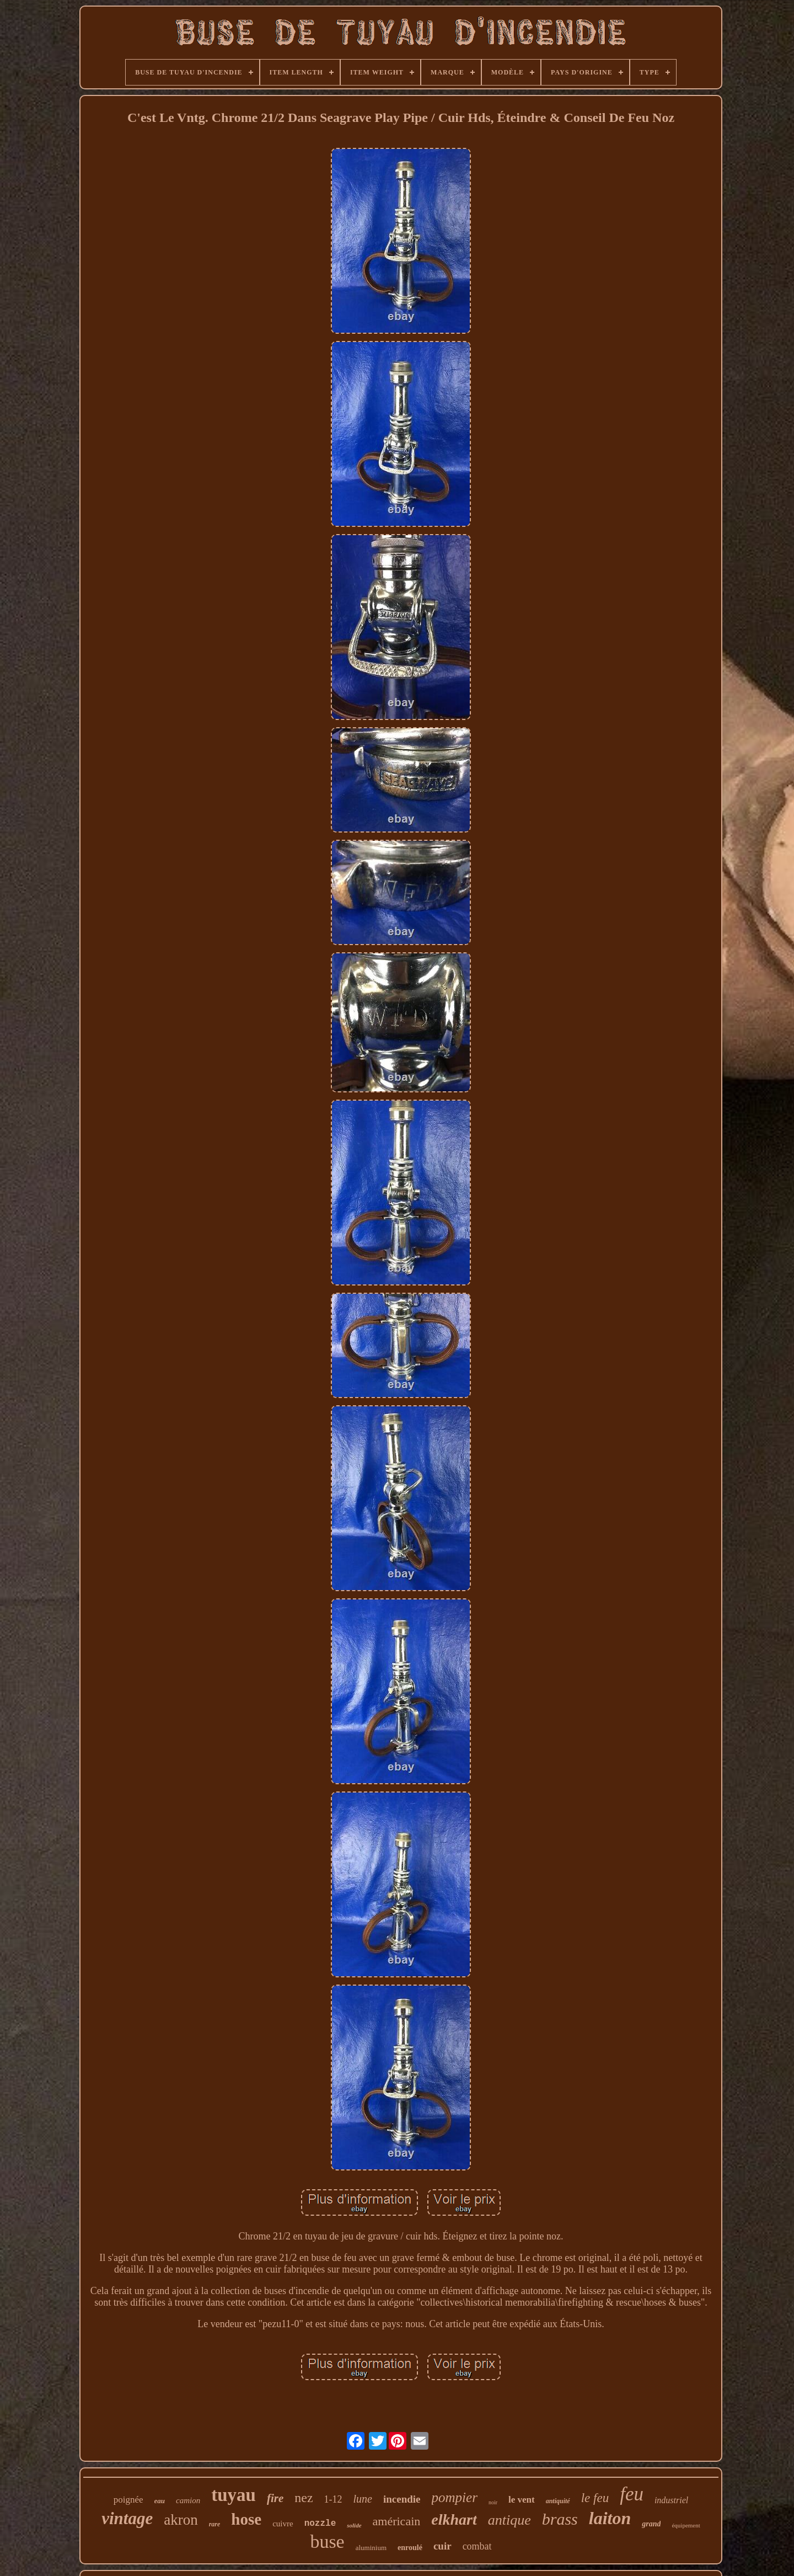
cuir (442, 2546)
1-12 (333, 2499)
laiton (610, 2518)
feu (631, 2494)
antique (509, 2520)
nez (303, 2497)
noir (493, 2502)
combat (477, 2546)
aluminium (371, 2547)
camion (188, 2500)
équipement (686, 2525)
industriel (671, 2500)
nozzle (320, 2524)
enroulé (410, 2547)
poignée (128, 2499)
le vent (521, 2499)
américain (397, 2521)
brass (560, 2519)
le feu (595, 2498)
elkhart (453, 2519)
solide (354, 2525)
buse (327, 2541)
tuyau (233, 2495)
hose (246, 2519)
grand (651, 2524)
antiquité (558, 2501)
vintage (127, 2518)
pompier (455, 2497)
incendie (402, 2499)
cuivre (282, 2523)
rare (215, 2524)
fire (275, 2498)
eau (159, 2501)
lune (362, 2499)
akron (180, 2519)
